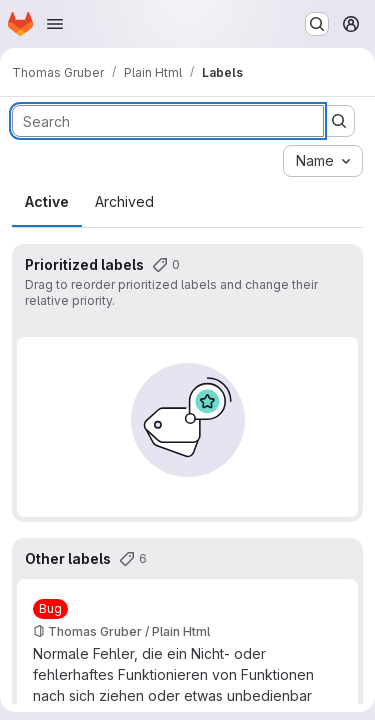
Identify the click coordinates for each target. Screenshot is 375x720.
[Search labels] (168, 121)
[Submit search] (339, 121)
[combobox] (323, 161)
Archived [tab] (124, 201)
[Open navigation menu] (55, 24)
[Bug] (50, 609)
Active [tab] (47, 201)
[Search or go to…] (317, 24)
